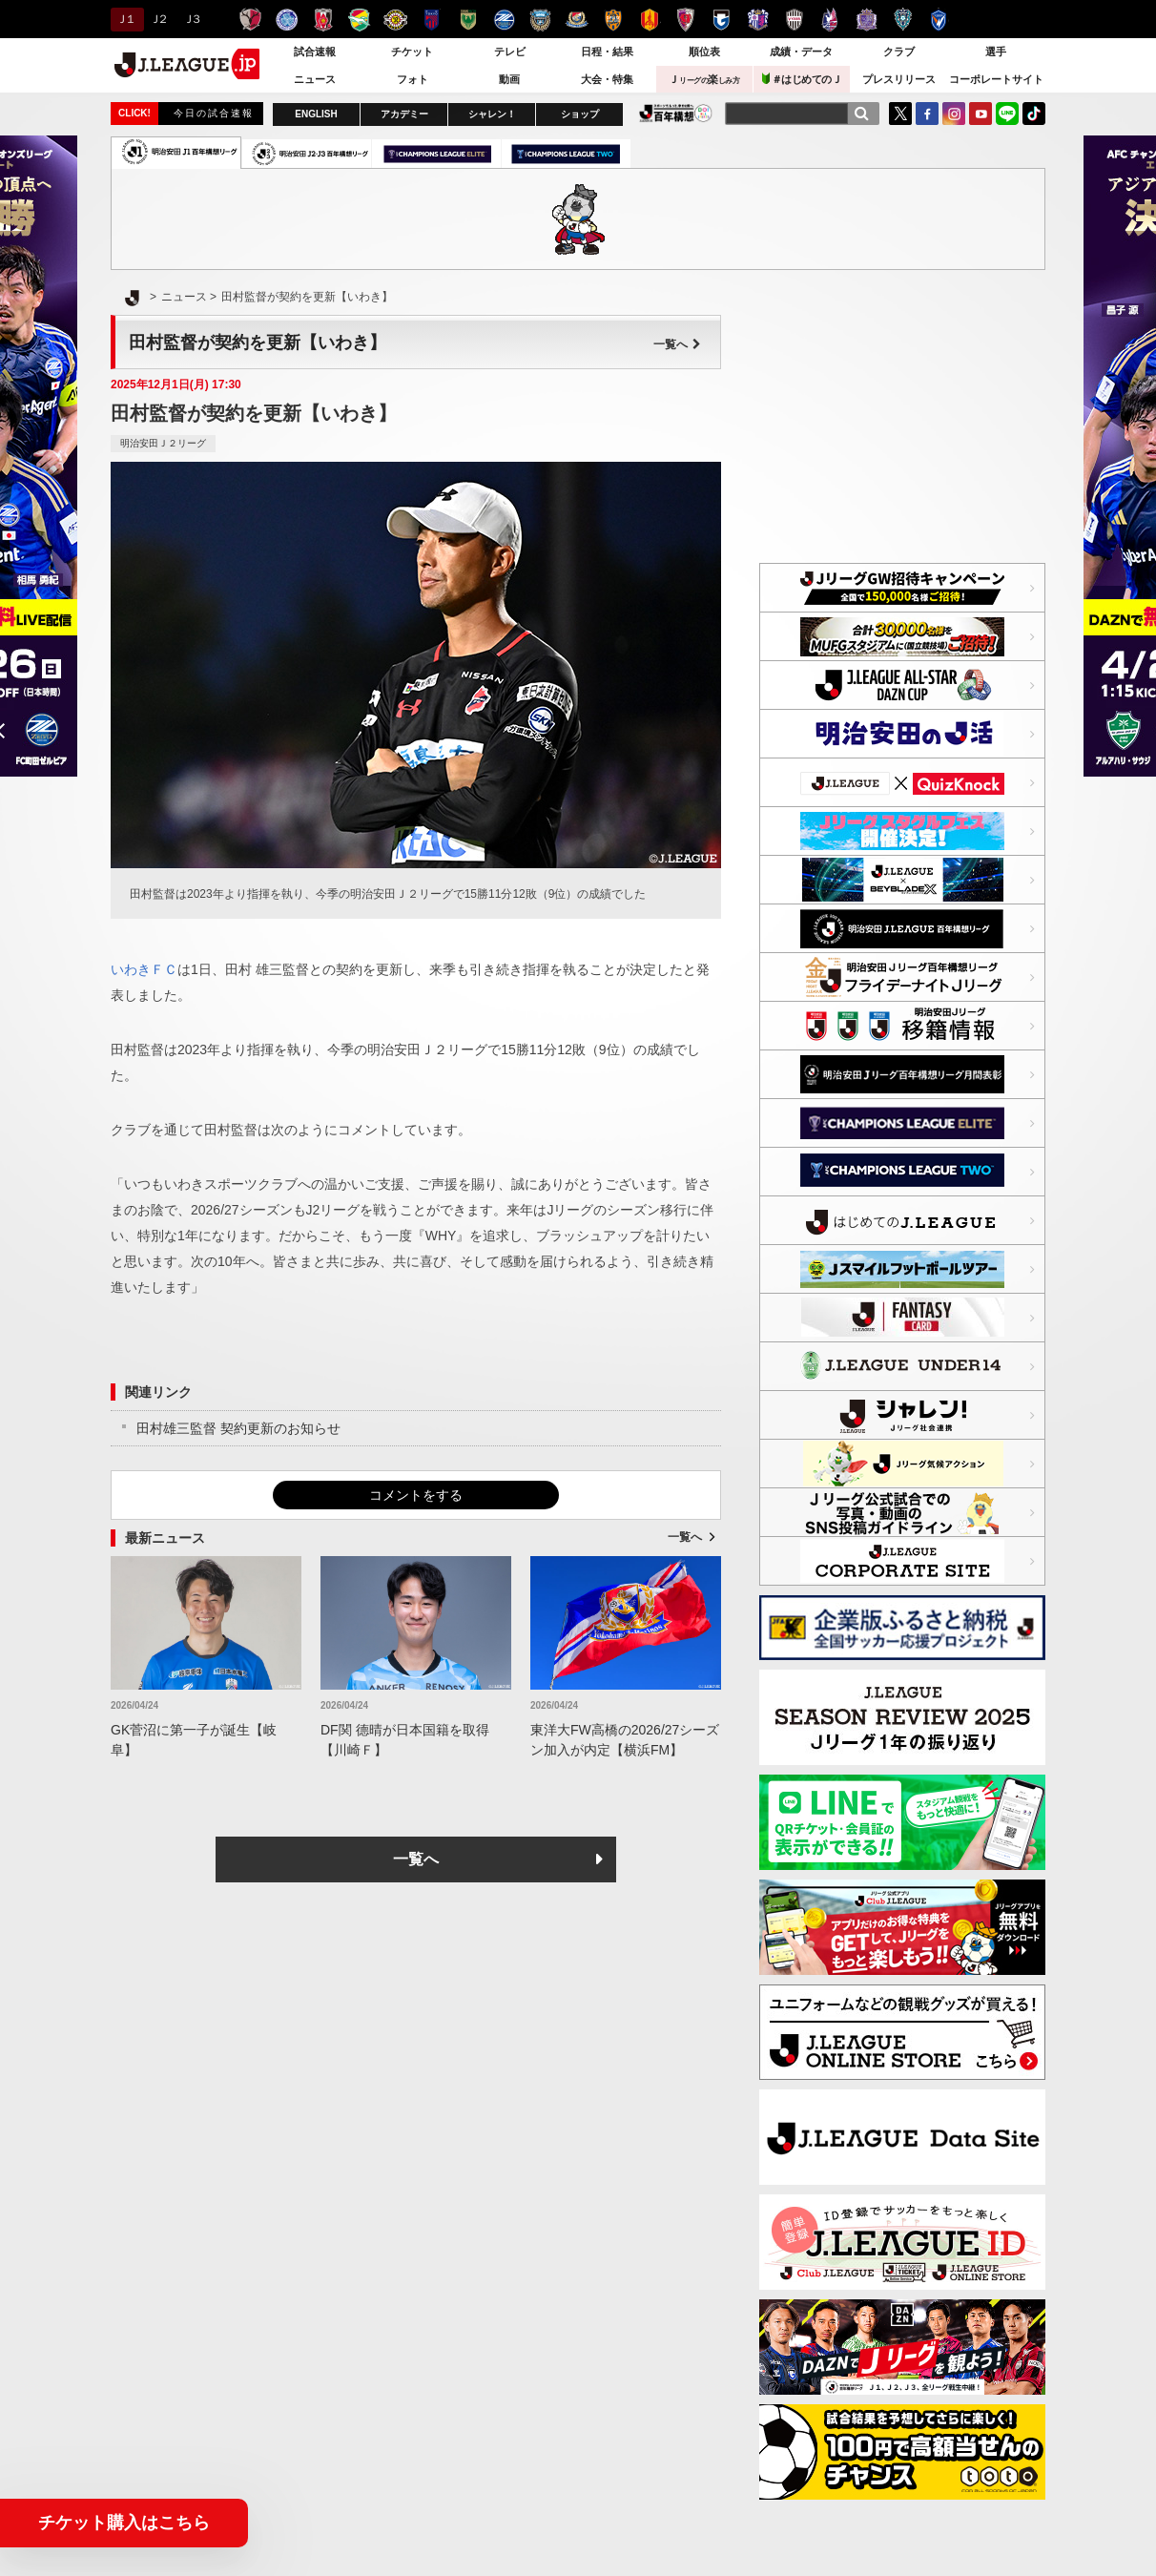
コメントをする (416, 1495)
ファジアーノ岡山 (830, 19)
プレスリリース (899, 79)
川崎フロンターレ (540, 19)
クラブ (899, 51)
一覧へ (677, 344)
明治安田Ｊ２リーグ (163, 443)
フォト (412, 79)
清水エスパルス (613, 19)
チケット (412, 51)
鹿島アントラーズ (250, 19)
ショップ (580, 114)
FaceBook (927, 113)
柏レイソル (395, 19)
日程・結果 (607, 51)
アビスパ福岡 (903, 19)
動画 (509, 79)
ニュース (315, 79)
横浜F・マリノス (576, 19)
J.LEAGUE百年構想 (675, 113)
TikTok (1033, 113)
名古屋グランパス (649, 19)
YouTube (980, 113)
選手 (995, 51)
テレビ (510, 51)
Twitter (900, 113)
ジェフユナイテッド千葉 (359, 19)
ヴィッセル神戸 (794, 19)
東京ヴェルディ (468, 19)
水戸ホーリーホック (287, 19)
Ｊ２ (158, 19)
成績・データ (801, 51)
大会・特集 (607, 79)
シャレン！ (492, 114)
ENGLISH (316, 114)
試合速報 (315, 51)
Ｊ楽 (704, 79)
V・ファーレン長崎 (939, 19)
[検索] (861, 113)
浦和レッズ (323, 19)
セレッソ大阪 (758, 19)
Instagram (953, 113)
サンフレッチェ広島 (866, 19)
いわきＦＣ (144, 969)
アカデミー (404, 114)
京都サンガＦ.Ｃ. (685, 19)
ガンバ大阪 (721, 19)
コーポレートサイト (996, 79)
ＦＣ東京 (432, 19)
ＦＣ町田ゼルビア (504, 19)
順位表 (704, 51)
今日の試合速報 (214, 113)
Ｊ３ (191, 19)
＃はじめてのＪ (802, 79)
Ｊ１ (124, 19)
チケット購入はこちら (124, 2522)
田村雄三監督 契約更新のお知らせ (238, 1428)
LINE (1007, 113)
